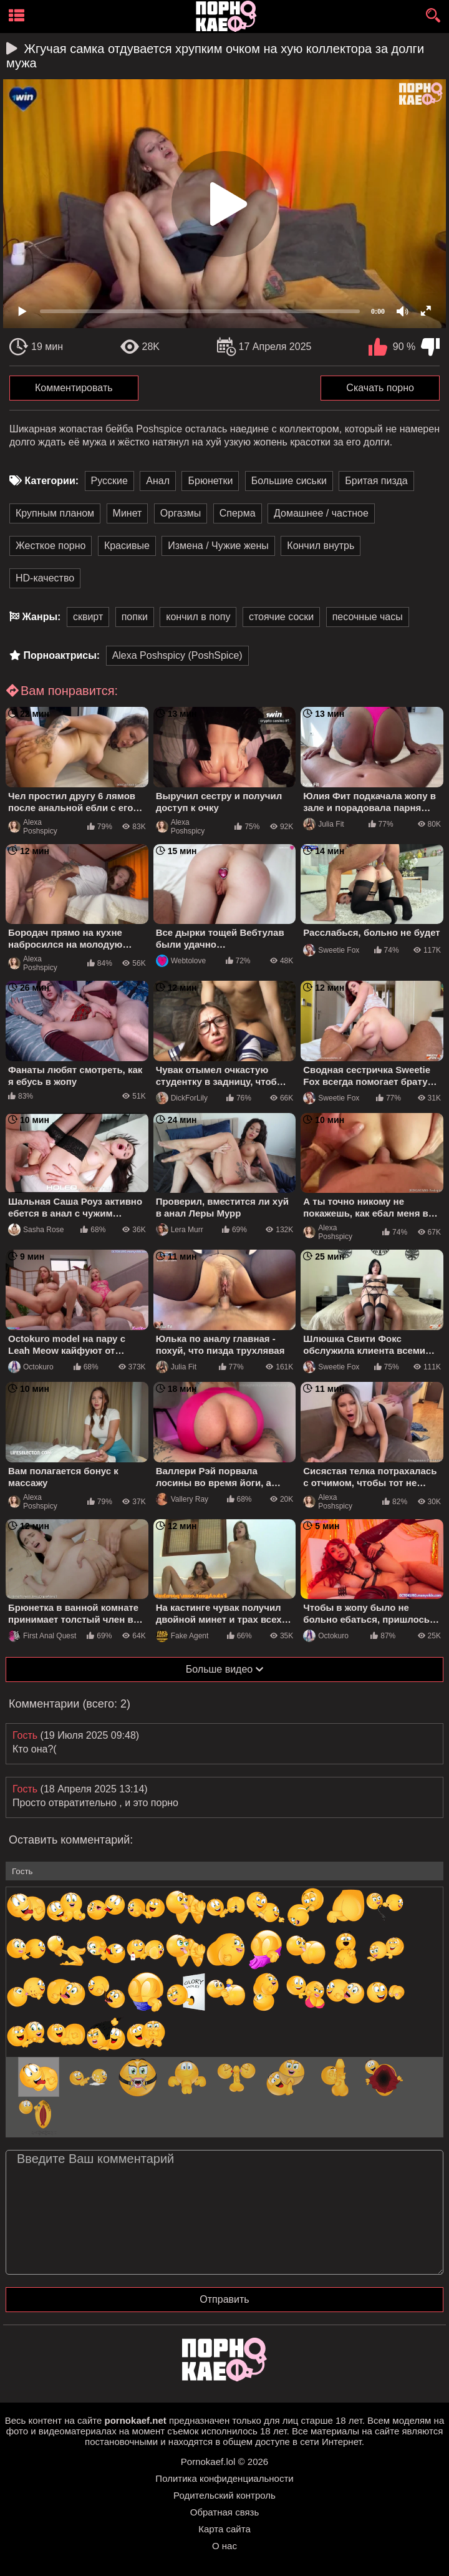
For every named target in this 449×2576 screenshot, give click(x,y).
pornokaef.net (136, 2420)
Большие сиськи (289, 480)
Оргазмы (180, 513)
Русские (109, 480)
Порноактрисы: (61, 655)
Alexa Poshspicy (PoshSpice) (177, 655)
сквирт (88, 616)
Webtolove (181, 961)
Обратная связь (224, 2512)
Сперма (238, 513)
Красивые (127, 545)
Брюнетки (210, 480)
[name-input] (224, 1871)
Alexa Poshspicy (32, 826)
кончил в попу (198, 616)
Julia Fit (323, 824)
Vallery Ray (182, 1499)
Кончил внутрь (320, 545)
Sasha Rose (36, 1229)
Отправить (224, 2299)
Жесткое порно (50, 545)
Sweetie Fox (331, 950)
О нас (224, 2545)
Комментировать (74, 387)
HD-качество (45, 578)
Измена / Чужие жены (218, 545)
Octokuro (31, 1367)
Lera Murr (179, 1229)
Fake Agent (182, 1636)
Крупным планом (55, 513)
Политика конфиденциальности (224, 2478)
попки (135, 616)
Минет (127, 513)
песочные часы (367, 616)
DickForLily (182, 1098)
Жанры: (41, 616)
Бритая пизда (376, 480)
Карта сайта (224, 2529)
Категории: (51, 480)
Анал (158, 480)
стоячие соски (281, 616)
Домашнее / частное (321, 513)
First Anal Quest (42, 1636)
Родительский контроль (224, 2495)
